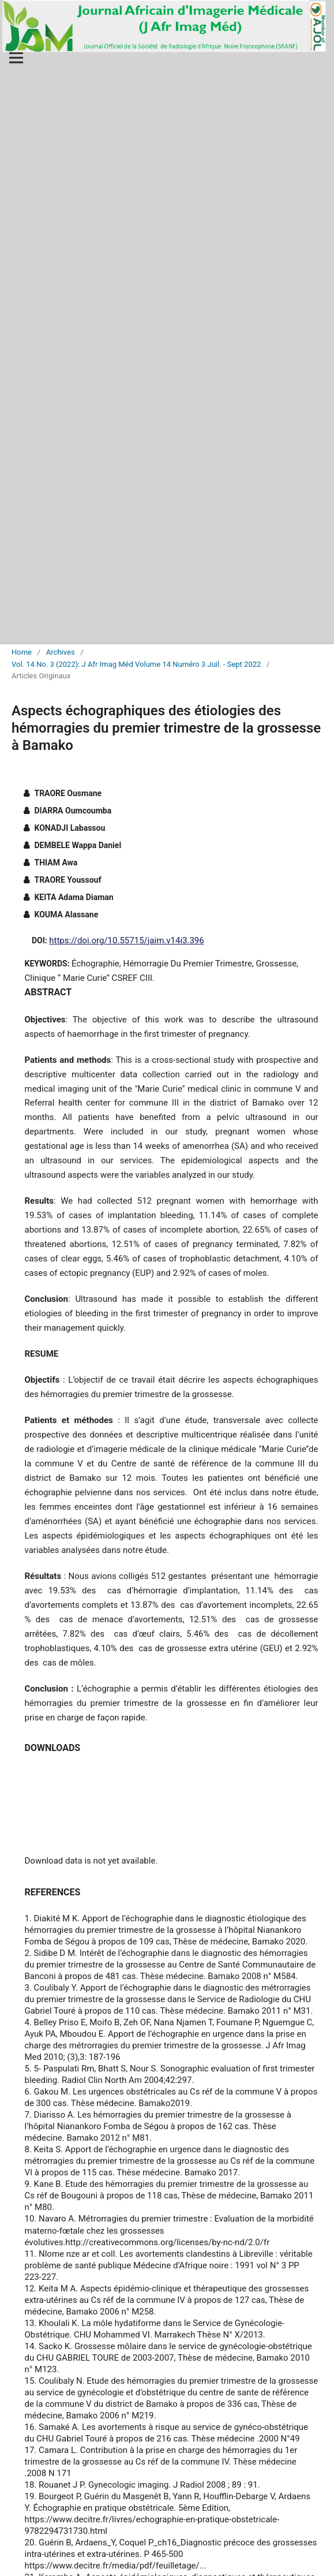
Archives (60, 652)
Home (22, 652)
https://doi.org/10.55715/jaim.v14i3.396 (126, 940)
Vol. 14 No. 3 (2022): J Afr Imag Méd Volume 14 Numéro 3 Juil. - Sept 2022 (136, 664)
